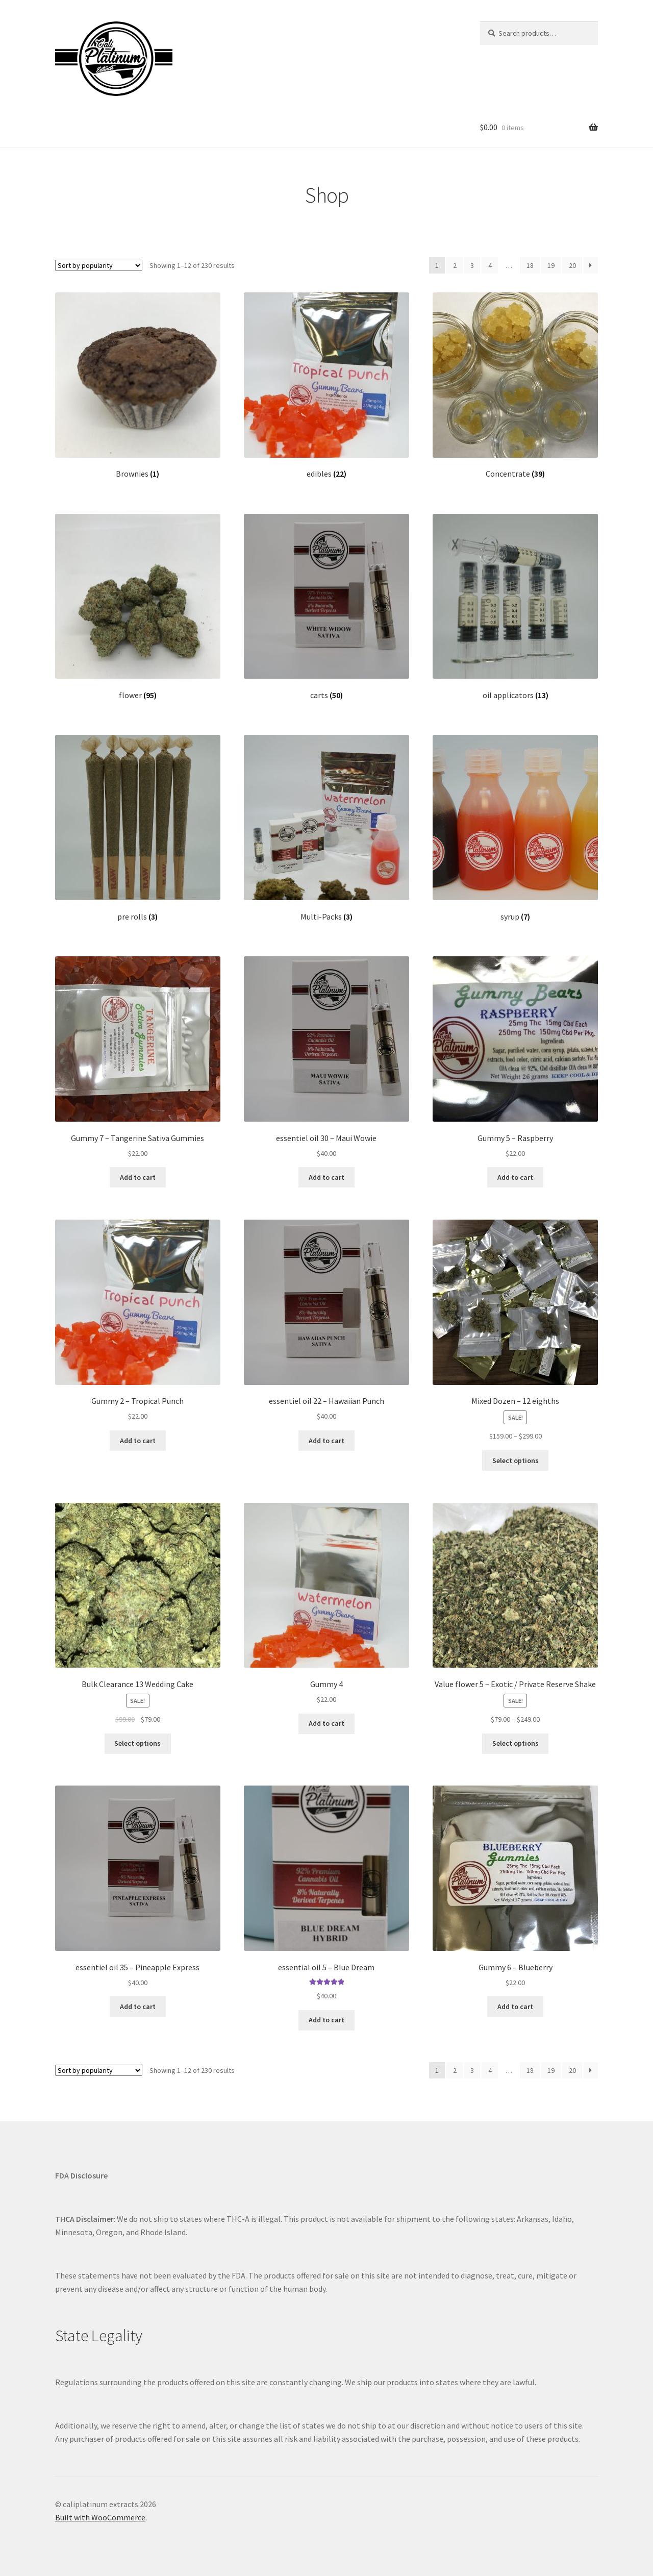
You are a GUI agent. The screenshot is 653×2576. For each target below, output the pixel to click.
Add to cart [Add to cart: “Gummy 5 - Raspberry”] (515, 1177)
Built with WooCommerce (100, 2517)
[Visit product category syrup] (515, 828)
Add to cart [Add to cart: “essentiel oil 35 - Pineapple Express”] (138, 2006)
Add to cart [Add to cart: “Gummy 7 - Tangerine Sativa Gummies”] (138, 1177)
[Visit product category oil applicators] (515, 607)
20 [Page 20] (572, 265)
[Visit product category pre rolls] (137, 828)
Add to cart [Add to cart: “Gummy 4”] (326, 1723)
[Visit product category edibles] (326, 385)
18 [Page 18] (530, 265)
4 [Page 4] (490, 265)
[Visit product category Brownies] (137, 385)
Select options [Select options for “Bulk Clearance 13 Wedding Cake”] (137, 1743)
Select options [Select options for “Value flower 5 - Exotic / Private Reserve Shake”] (515, 1743)
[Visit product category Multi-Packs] (326, 828)
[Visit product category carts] (326, 607)
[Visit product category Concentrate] (515, 385)
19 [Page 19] (551, 265)
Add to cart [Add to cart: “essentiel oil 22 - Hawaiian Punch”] (326, 1440)
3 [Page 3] (472, 265)
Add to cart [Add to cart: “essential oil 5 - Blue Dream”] (326, 2019)
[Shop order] (98, 265)
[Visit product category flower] (137, 607)
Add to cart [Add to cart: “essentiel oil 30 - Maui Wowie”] (326, 1177)
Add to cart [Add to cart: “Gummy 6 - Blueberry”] (515, 2006)
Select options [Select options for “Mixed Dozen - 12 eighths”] (515, 1460)
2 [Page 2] (455, 265)
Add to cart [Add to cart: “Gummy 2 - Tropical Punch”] (138, 1440)
